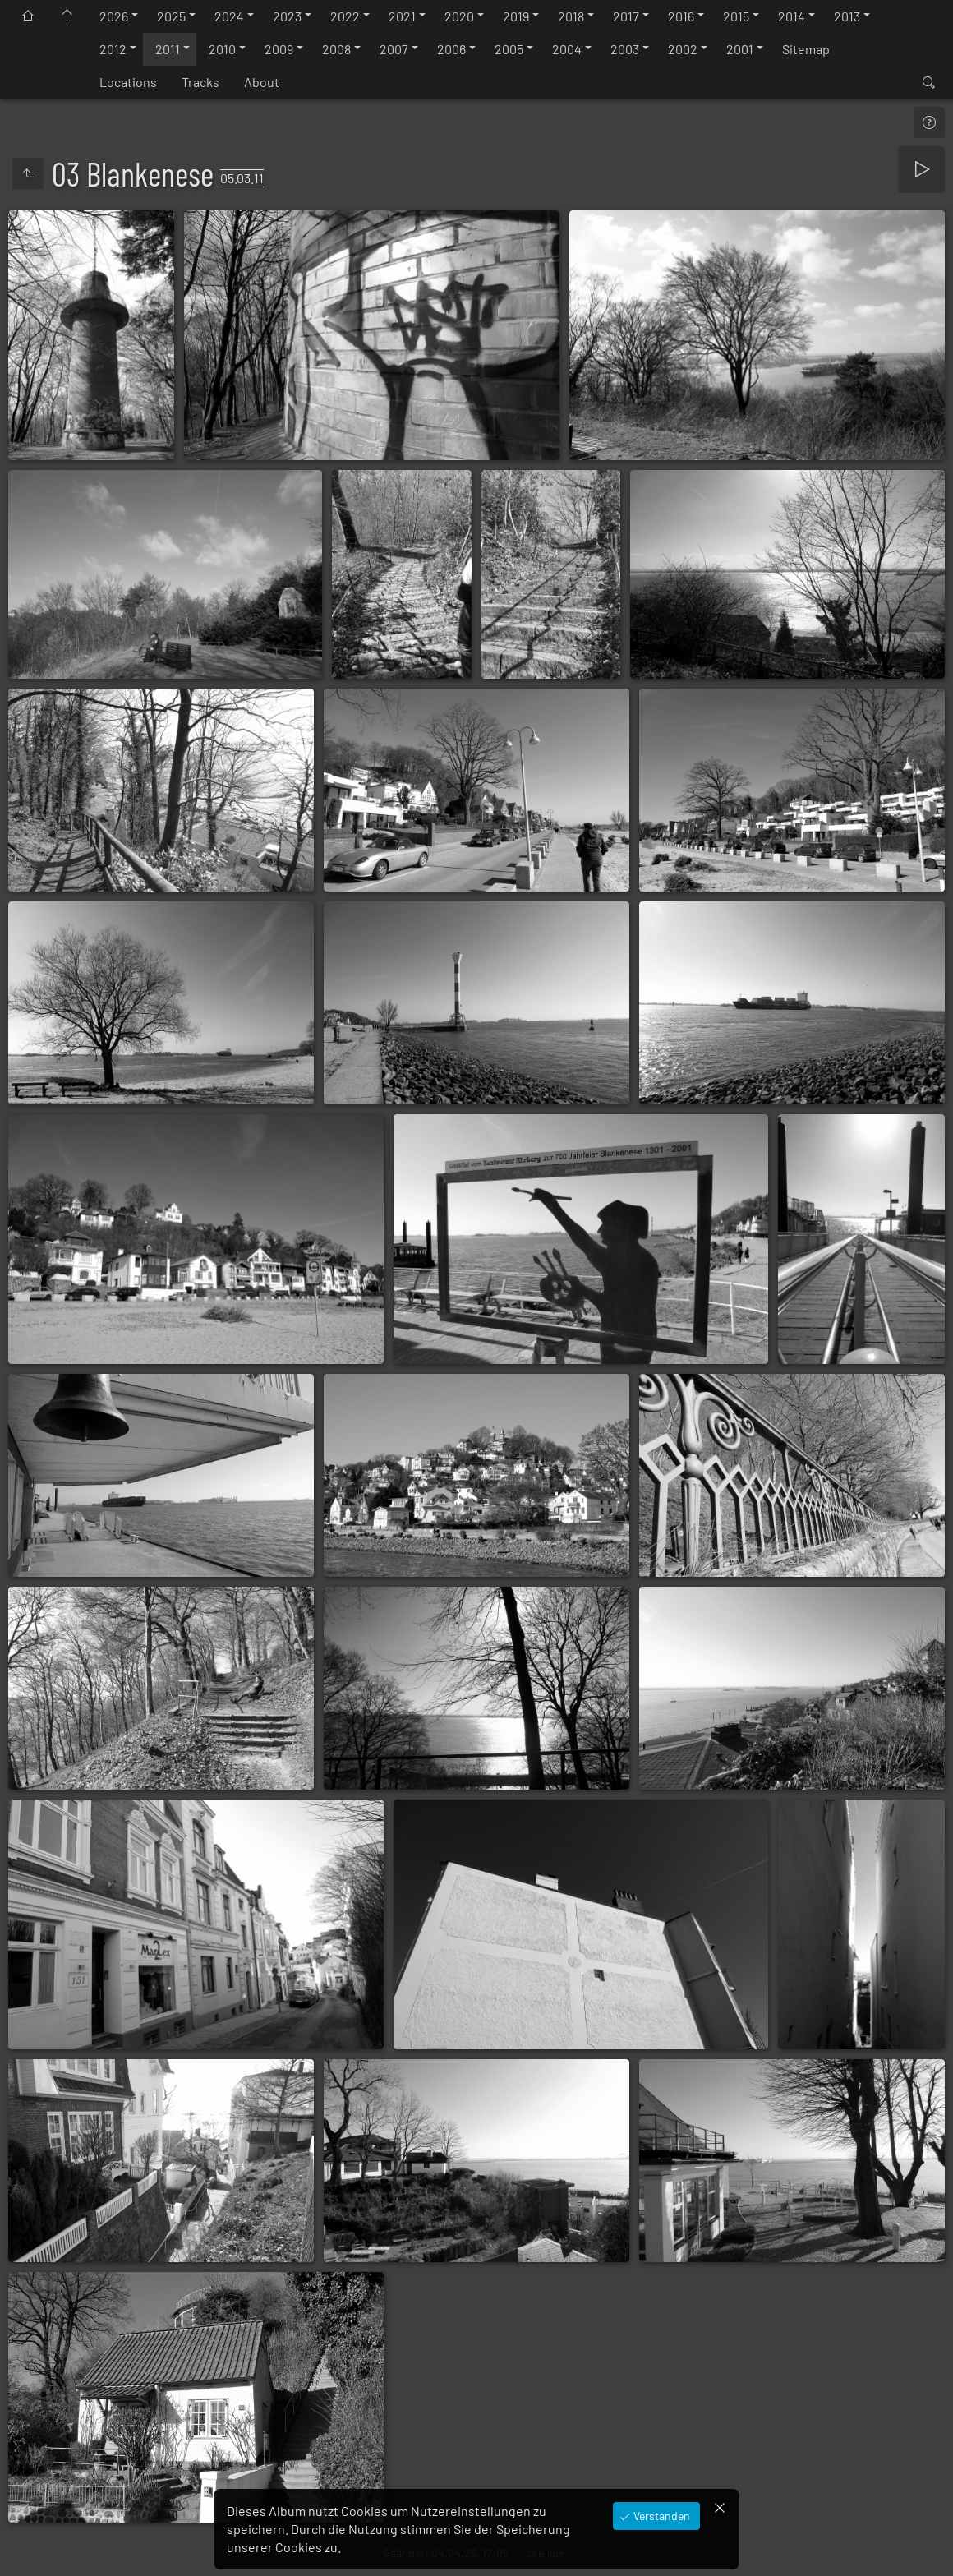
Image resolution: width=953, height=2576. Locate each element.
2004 (567, 49)
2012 (113, 49)
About (261, 82)
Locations (128, 82)
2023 (287, 16)
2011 (167, 49)
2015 (736, 16)
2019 (516, 16)
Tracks (200, 82)
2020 (459, 16)
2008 (336, 49)
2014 (791, 16)
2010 (222, 49)
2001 (739, 49)
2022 (345, 16)
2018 (571, 16)
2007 (394, 49)
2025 (171, 16)
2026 (113, 16)
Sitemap (806, 49)
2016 (681, 16)
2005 (509, 49)
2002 (682, 49)
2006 (451, 49)
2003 (624, 49)
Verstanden (660, 2516)
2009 (279, 49)
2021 (402, 16)
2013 (847, 16)
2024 (229, 16)
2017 (626, 16)
